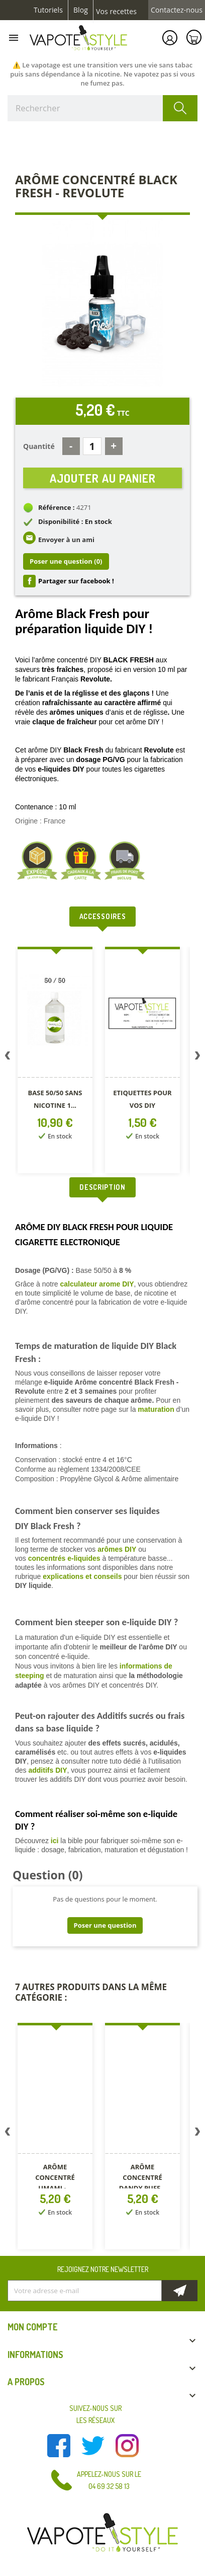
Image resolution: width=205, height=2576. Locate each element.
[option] (56, 1062)
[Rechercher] (102, 108)
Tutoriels (48, 10)
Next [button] (197, 1057)
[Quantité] (92, 446)
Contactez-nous (176, 10)
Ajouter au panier (103, 478)
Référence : (56, 507)
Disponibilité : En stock (75, 521)
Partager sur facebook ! (76, 580)
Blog (80, 10)
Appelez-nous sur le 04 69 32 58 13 (109, 2480)
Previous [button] (8, 1057)
